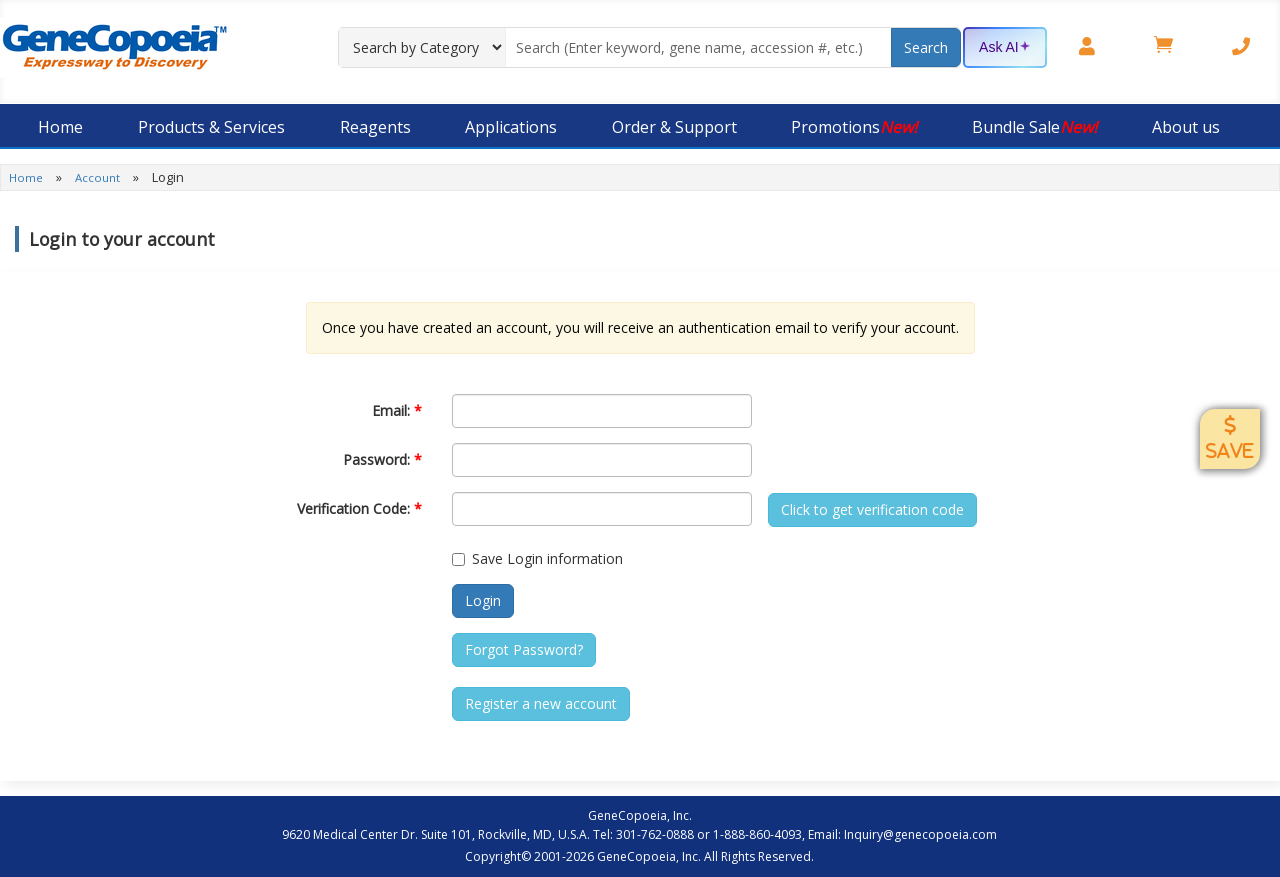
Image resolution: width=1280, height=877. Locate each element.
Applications (511, 127)
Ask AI (1005, 48)
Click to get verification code (872, 509)
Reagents (375, 127)
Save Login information (537, 558)
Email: (397, 410)
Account (99, 177)
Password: (382, 459)
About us (1186, 127)
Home (60, 127)
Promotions (854, 127)
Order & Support (674, 127)
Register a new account (541, 703)
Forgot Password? (524, 649)
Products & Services (211, 127)
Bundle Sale (1034, 127)
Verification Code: (359, 508)
